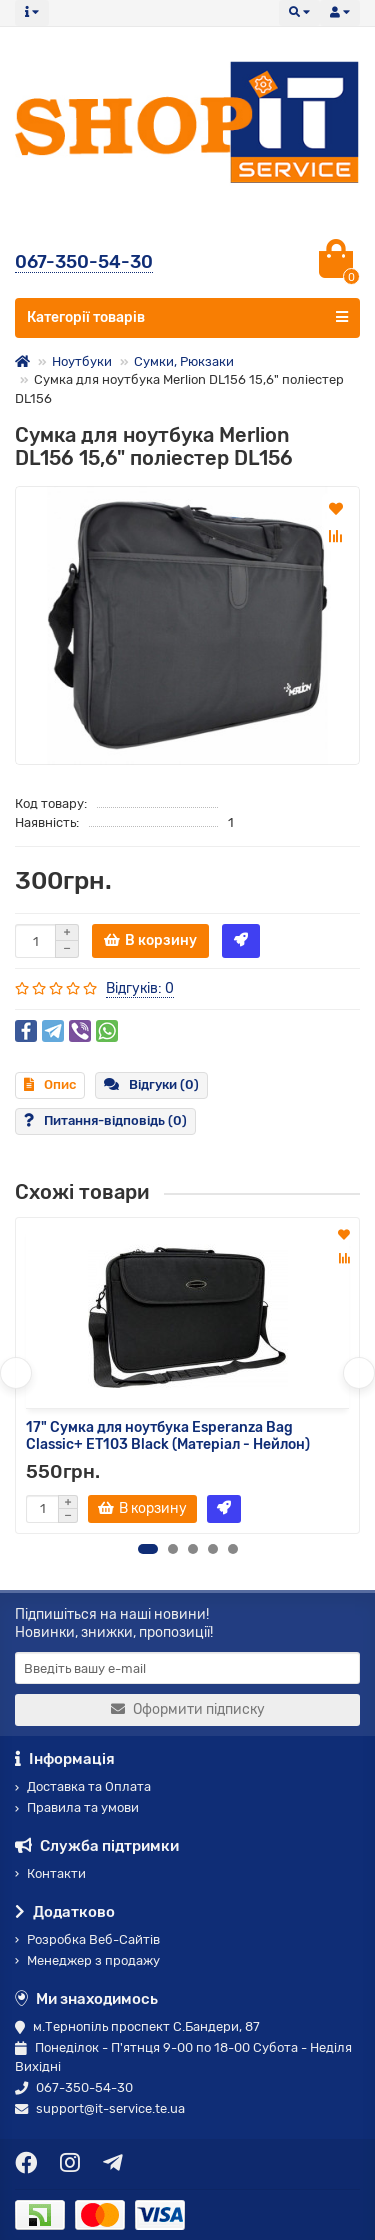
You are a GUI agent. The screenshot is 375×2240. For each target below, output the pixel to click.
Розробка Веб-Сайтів (87, 1939)
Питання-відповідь (105, 1120)
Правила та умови (77, 1807)
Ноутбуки (82, 361)
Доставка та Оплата (83, 1786)
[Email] (187, 1668)
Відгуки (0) (151, 1084)
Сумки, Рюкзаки (184, 361)
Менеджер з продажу (87, 1960)
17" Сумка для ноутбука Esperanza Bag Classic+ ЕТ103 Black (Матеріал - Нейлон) (168, 1436)
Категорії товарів (187, 317)
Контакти (50, 1873)
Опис (50, 1084)
